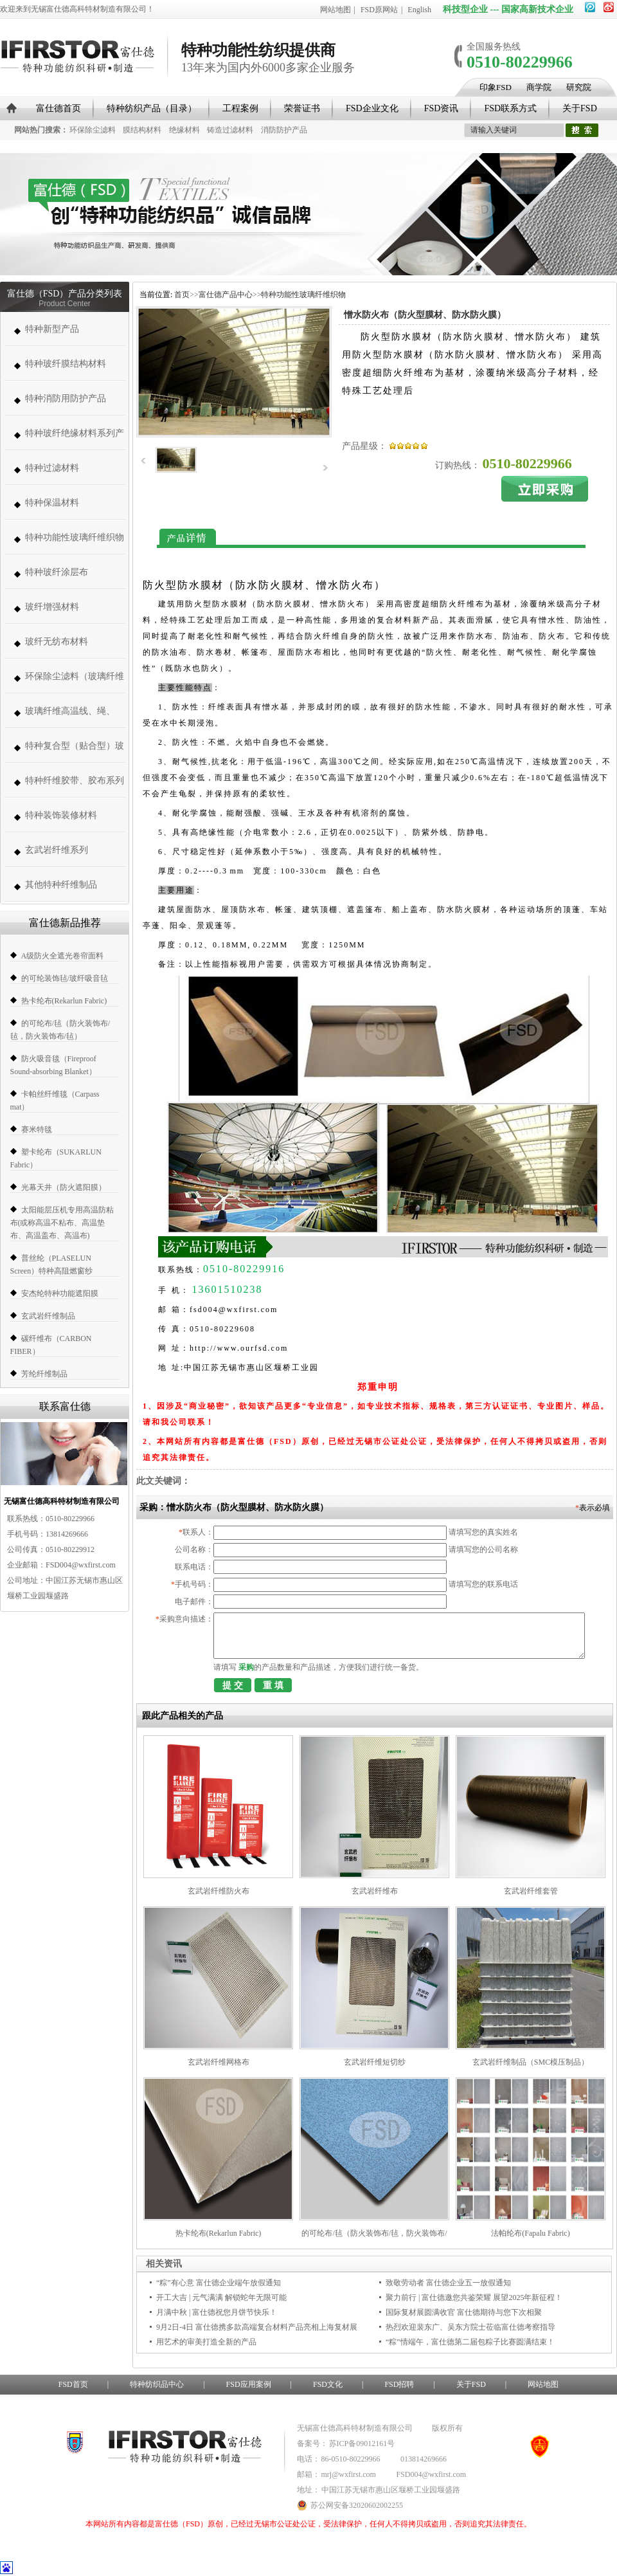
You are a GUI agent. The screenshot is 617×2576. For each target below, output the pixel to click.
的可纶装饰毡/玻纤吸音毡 (64, 978)
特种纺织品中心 (157, 2384)
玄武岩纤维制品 (48, 1315)
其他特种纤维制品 (61, 885)
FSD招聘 (399, 2384)
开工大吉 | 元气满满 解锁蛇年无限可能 (221, 2297)
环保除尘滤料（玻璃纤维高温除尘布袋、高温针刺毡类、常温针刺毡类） (74, 682)
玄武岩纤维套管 (531, 1890)
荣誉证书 (302, 108)
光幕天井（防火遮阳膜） (63, 1187)
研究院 (578, 87)
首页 (182, 294)
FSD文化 (328, 2384)
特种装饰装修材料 (61, 815)
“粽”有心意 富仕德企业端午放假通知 (218, 2282)
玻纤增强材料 (52, 607)
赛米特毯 (36, 1129)
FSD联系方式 (510, 108)
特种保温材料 (52, 502)
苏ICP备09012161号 (362, 2443)
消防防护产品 (284, 129)
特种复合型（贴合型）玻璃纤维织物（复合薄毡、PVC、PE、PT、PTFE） (74, 752)
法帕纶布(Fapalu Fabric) (530, 2233)
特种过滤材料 (52, 468)
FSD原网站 (379, 9)
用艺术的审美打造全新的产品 (206, 2341)
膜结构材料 (142, 129)
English (419, 9)
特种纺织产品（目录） (152, 108)
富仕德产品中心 (226, 294)
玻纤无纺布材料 (56, 641)
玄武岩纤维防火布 (218, 1890)
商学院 (538, 87)
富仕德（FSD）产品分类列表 (65, 293)
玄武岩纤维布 (375, 1890)
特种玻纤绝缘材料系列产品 (74, 439)
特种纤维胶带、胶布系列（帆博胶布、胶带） (74, 787)
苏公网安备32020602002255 (350, 2505)
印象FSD (495, 87)
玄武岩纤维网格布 (218, 2062)
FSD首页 (73, 2384)
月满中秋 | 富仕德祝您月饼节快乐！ (216, 2312)
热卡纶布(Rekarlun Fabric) (64, 1000)
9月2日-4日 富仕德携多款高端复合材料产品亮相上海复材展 (256, 2327)
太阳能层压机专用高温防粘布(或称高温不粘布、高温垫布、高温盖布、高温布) (62, 1222)
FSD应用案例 (248, 2384)
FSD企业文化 (372, 108)
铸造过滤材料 (230, 129)
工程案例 (240, 108)
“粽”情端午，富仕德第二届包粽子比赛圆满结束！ (470, 2341)
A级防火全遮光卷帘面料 (62, 955)
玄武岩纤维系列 (56, 850)
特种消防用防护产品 (65, 398)
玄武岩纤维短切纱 (375, 2062)
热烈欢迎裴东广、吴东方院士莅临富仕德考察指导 (470, 2327)
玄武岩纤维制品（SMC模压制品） (530, 2062)
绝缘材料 (184, 129)
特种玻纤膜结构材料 (65, 364)
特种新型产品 (52, 329)
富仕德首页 (58, 108)
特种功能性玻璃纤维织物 (74, 537)
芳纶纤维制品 (44, 1373)
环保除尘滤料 (92, 129)
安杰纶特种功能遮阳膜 (59, 1293)
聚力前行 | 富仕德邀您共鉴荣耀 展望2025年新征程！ (474, 2297)
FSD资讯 (441, 108)
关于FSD (579, 108)
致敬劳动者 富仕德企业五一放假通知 (448, 2282)
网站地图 (335, 9)
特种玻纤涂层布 (56, 572)
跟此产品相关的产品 (182, 1716)
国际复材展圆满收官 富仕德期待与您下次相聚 (464, 2312)
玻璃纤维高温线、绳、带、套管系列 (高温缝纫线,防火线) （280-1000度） (72, 717)
